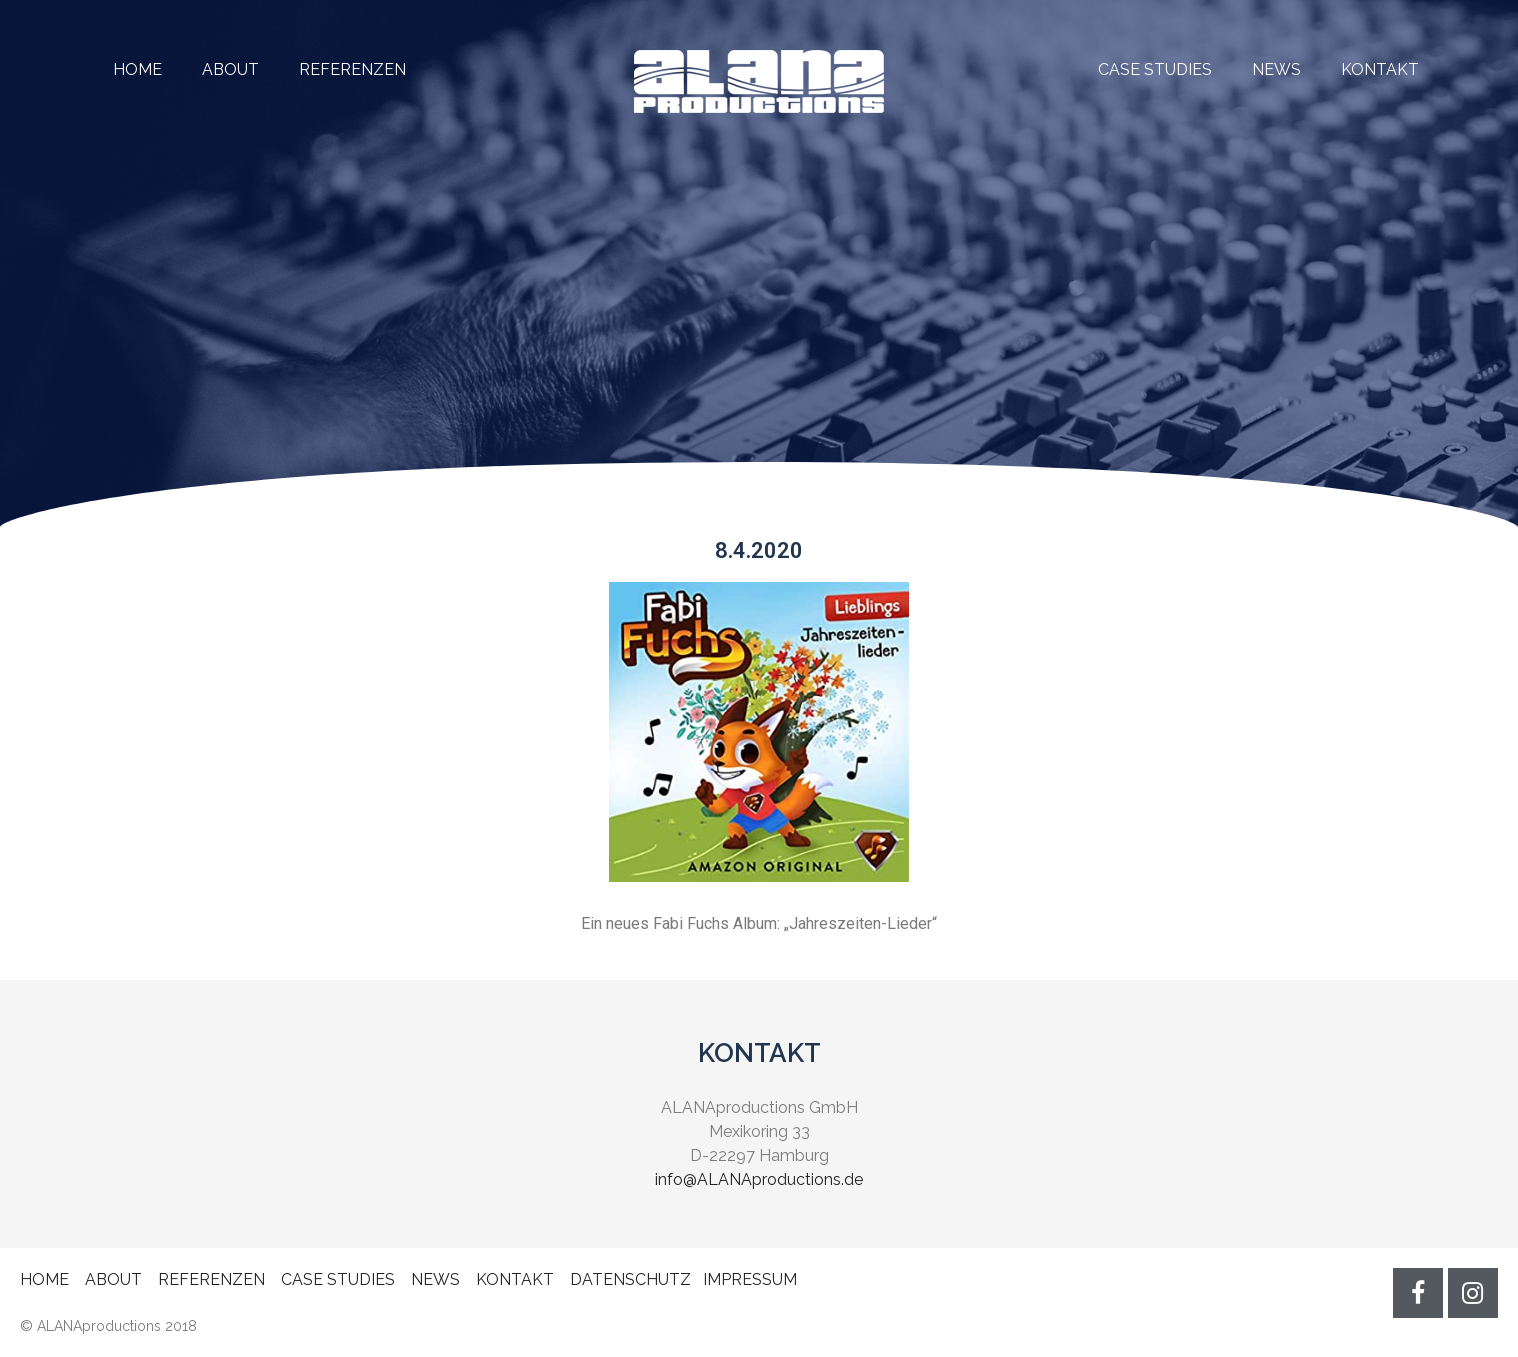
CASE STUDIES (1155, 69)
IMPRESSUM (750, 1279)
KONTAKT (1380, 69)
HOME (137, 69)
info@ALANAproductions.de (759, 1179)
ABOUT (230, 69)
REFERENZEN (332, 69)
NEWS (1276, 69)
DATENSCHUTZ (630, 1279)
